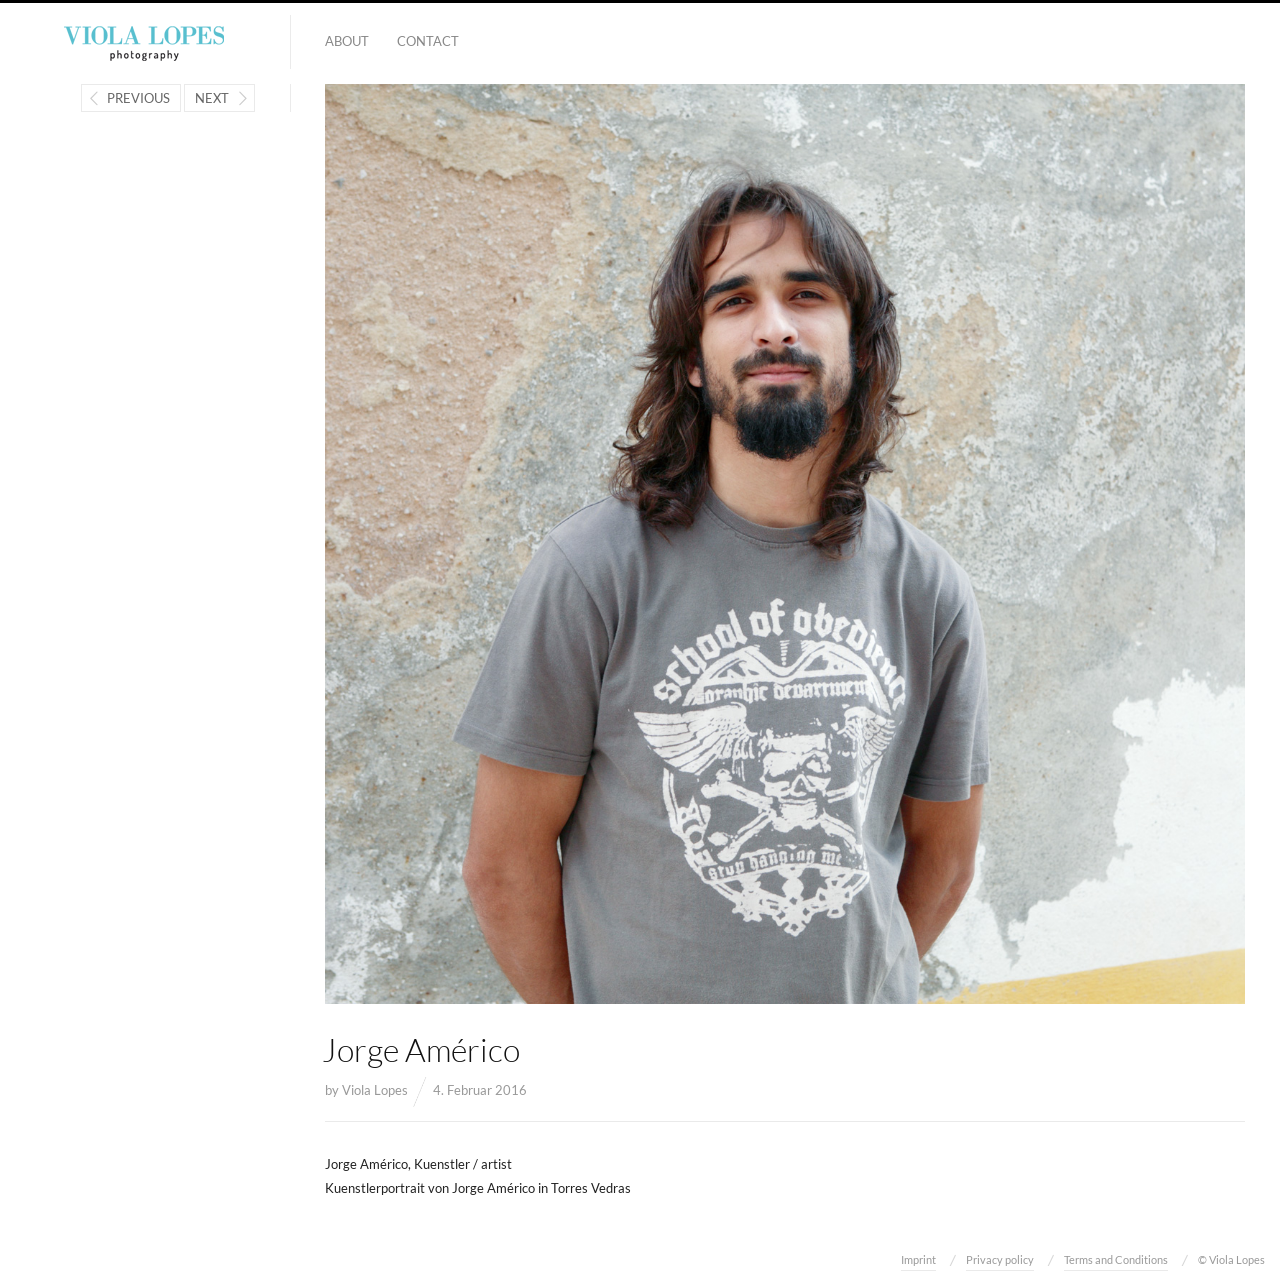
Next (212, 98)
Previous (138, 98)
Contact (428, 41)
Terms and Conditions (1116, 1259)
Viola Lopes (375, 1090)
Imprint (918, 1259)
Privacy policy (1000, 1259)
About (347, 41)
